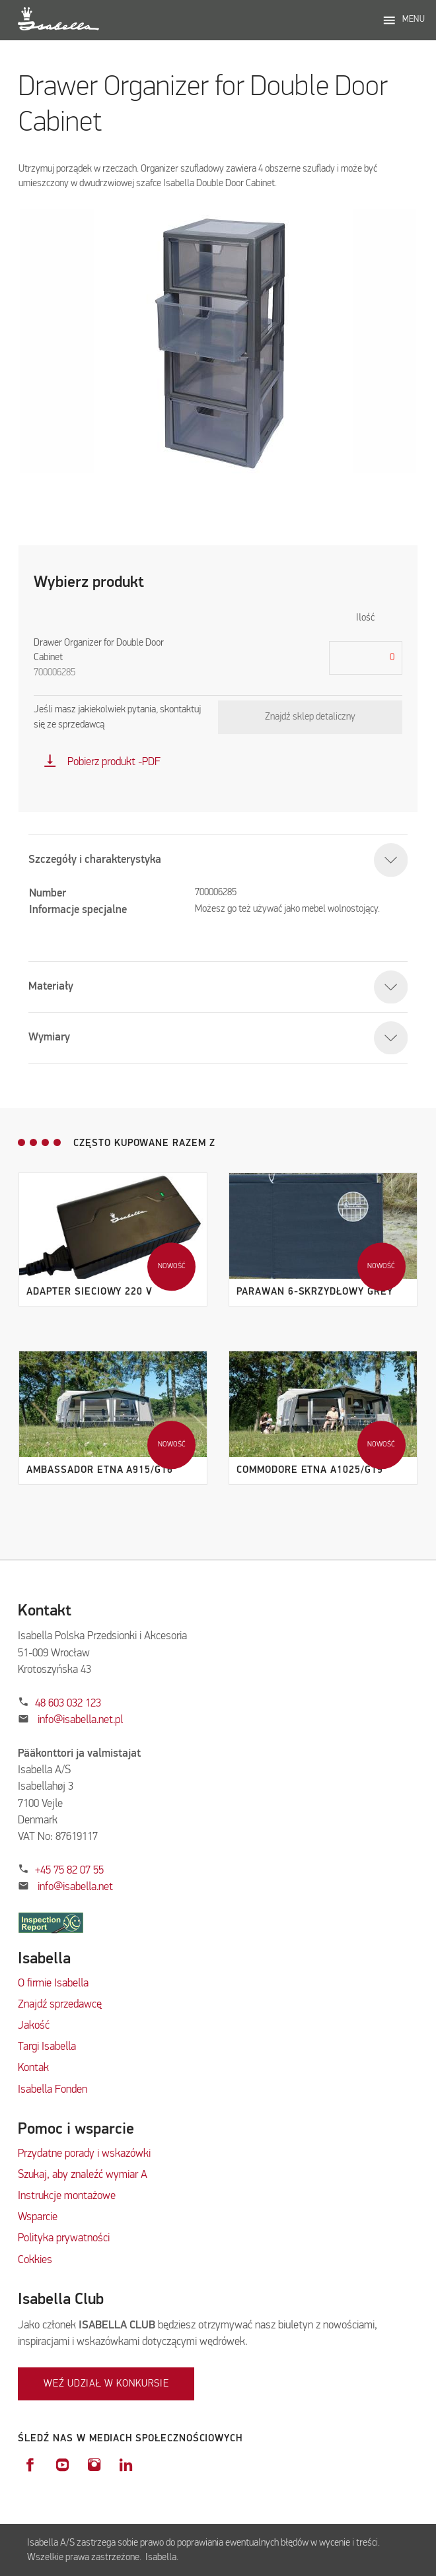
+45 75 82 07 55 (69, 1870)
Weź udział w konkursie (106, 2384)
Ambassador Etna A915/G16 (99, 1470)
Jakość (34, 2025)
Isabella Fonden (52, 2089)
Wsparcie (37, 2217)
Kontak (33, 2068)
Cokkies (35, 2260)
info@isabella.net (75, 1887)
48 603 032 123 (68, 1703)
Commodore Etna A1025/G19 (309, 1470)
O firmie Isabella (53, 1983)
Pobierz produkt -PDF (102, 762)
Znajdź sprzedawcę (60, 2004)
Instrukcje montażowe (67, 2196)
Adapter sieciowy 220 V (89, 1292)
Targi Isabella (47, 2046)
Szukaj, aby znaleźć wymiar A (82, 2175)
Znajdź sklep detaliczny (310, 717)
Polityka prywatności (64, 2238)
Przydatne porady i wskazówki (84, 2153)
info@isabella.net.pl (80, 1720)
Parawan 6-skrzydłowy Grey (314, 1292)
